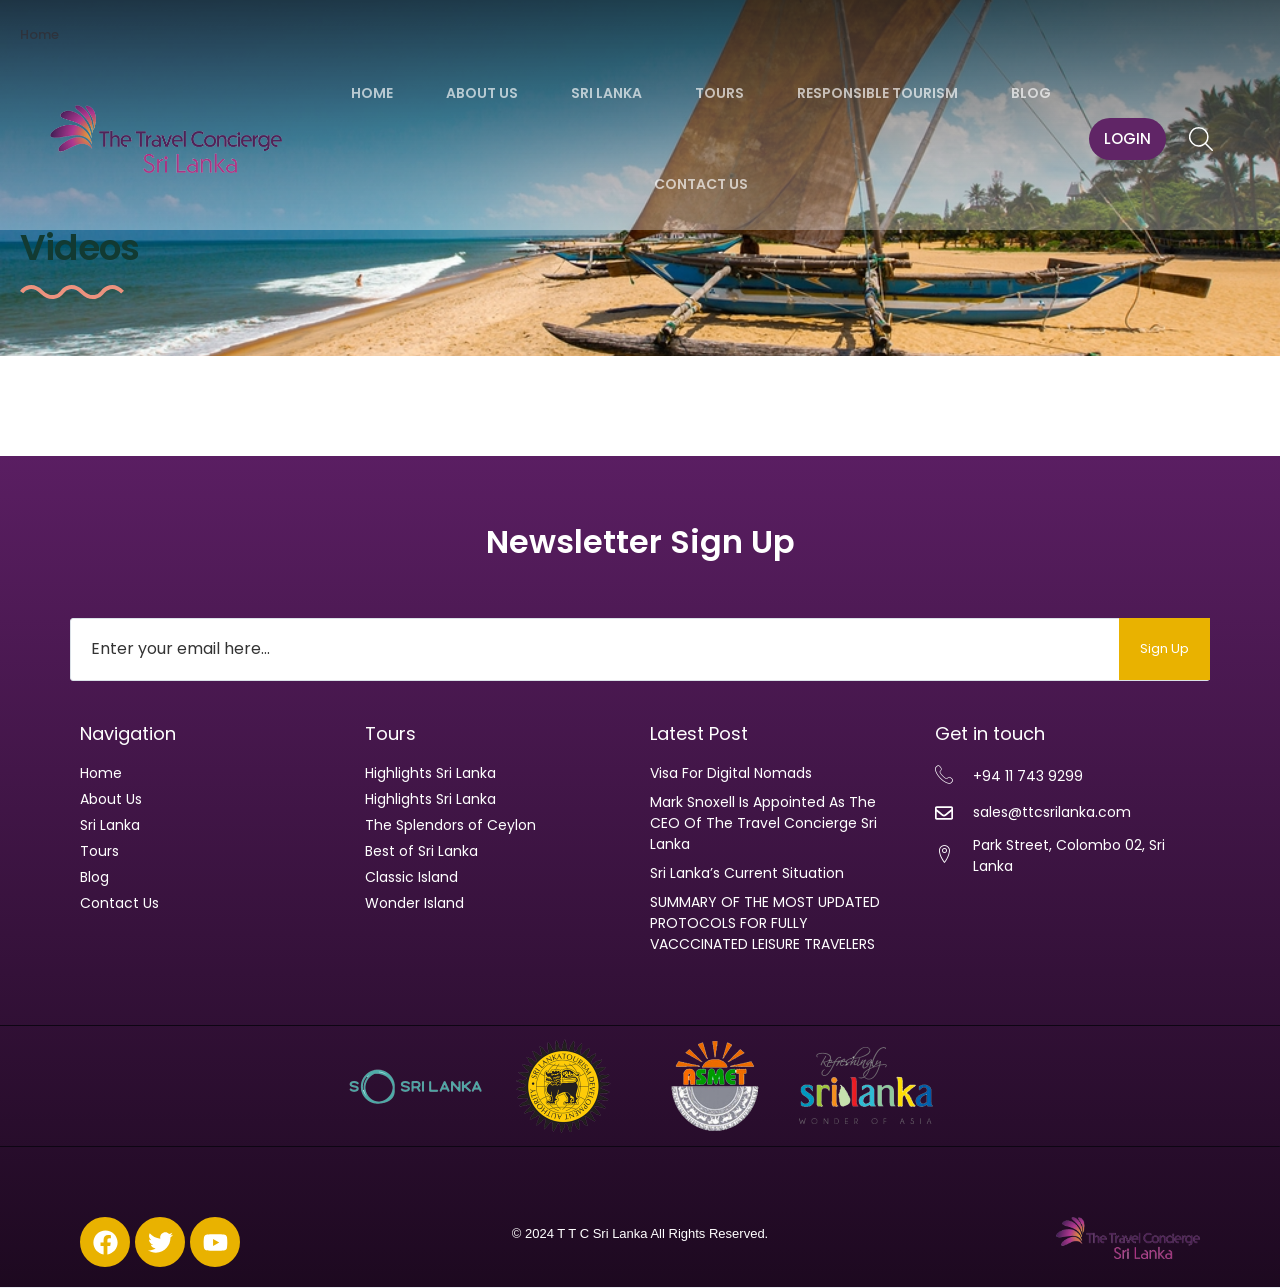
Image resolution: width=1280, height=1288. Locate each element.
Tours (719, 93)
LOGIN (1127, 138)
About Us (482, 93)
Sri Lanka (606, 93)
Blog (1031, 93)
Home (372, 93)
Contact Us (701, 184)
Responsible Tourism (877, 93)
